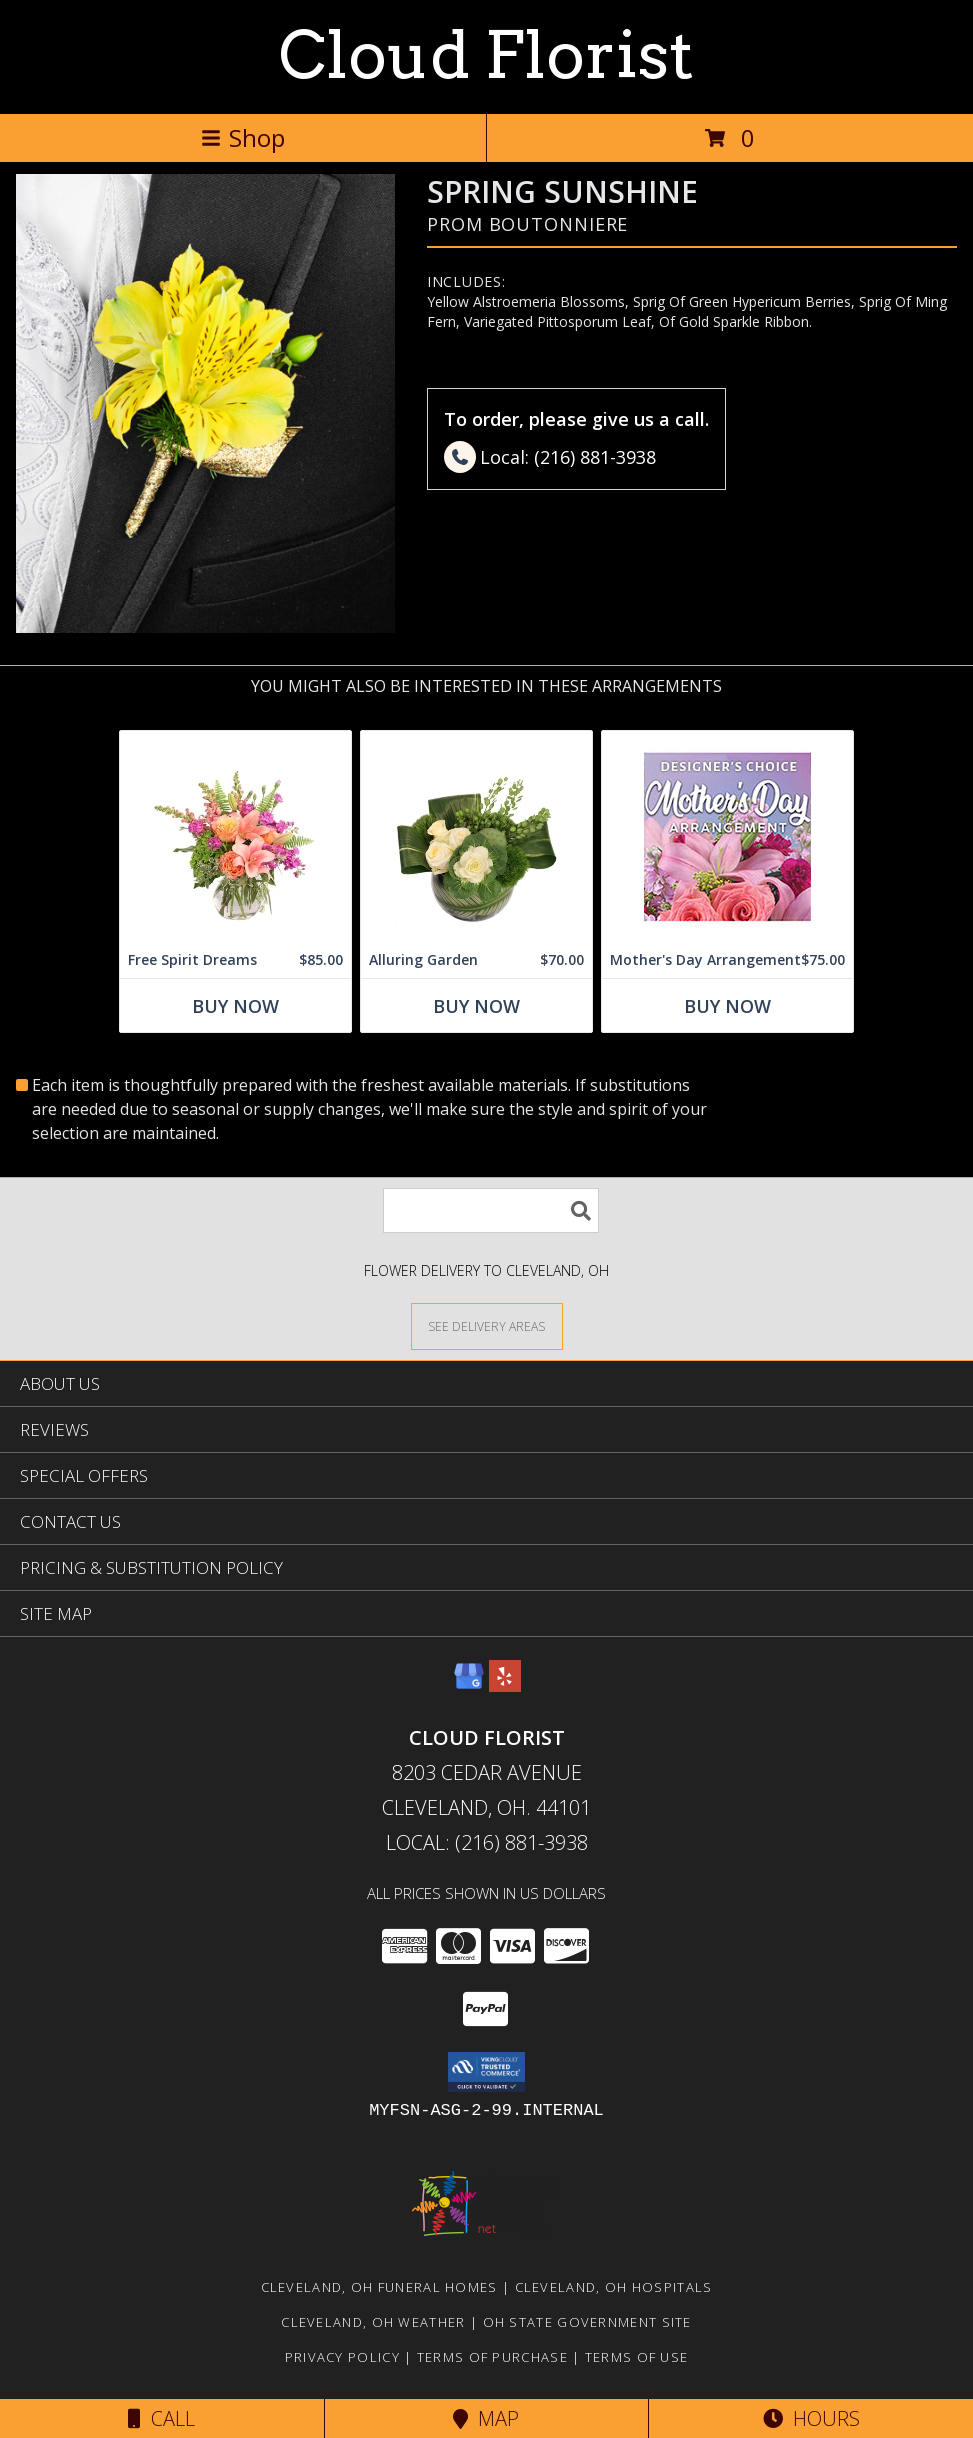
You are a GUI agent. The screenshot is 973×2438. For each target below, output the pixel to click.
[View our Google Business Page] (469, 1685)
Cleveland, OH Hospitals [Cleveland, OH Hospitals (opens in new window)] (614, 2287)
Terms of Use (637, 2357)
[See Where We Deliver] (487, 1325)
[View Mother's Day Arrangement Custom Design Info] (727, 836)
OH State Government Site (587, 2322)
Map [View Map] (486, 2418)
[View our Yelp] (505, 1685)
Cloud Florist (486, 55)
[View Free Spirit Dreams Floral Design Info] (235, 836)
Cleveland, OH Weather (373, 2322)
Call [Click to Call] (161, 2418)
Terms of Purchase (492, 2357)
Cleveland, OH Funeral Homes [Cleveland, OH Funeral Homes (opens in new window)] (379, 2287)
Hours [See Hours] (811, 2418)
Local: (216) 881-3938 (487, 1842)
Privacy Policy (342, 2357)
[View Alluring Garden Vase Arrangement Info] (476, 836)
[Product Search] (491, 1210)
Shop (243, 137)
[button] (486, 2072)
